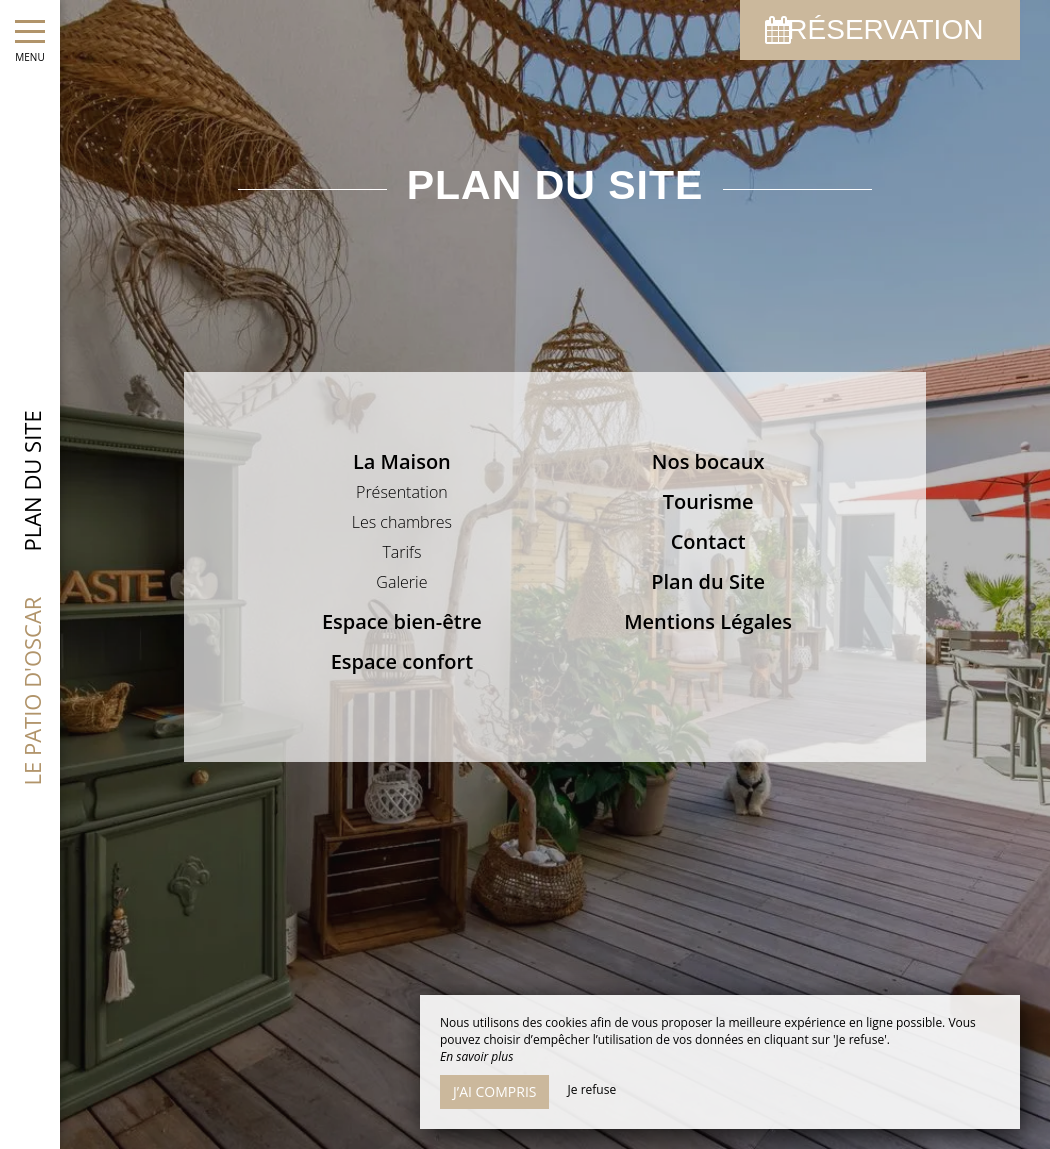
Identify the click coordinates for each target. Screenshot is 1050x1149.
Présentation (402, 492)
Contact (708, 541)
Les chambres (402, 522)
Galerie (401, 582)
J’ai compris (494, 1091)
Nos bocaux (708, 461)
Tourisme (708, 501)
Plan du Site (708, 581)
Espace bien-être (402, 621)
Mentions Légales (708, 621)
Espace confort (402, 661)
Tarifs (401, 552)
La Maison (402, 461)
